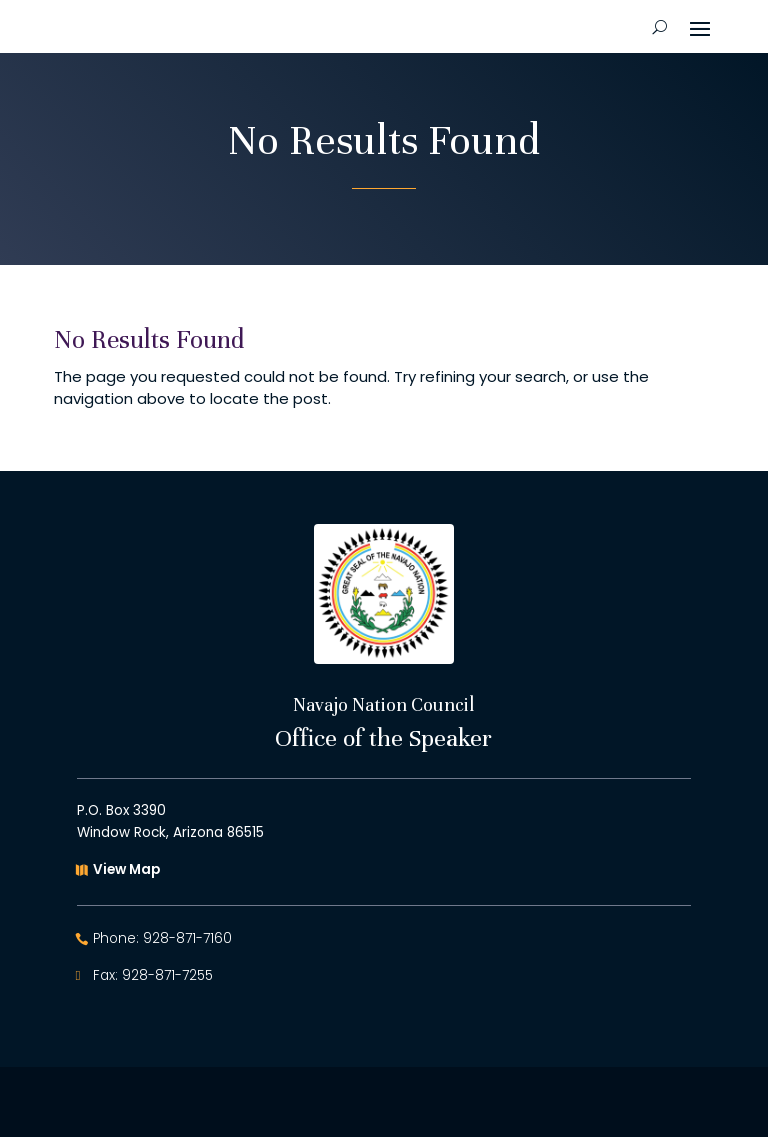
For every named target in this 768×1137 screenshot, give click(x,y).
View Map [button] (126, 869)
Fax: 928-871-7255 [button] (153, 975)
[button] (700, 27)
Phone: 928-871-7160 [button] (162, 938)
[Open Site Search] (659, 27)
